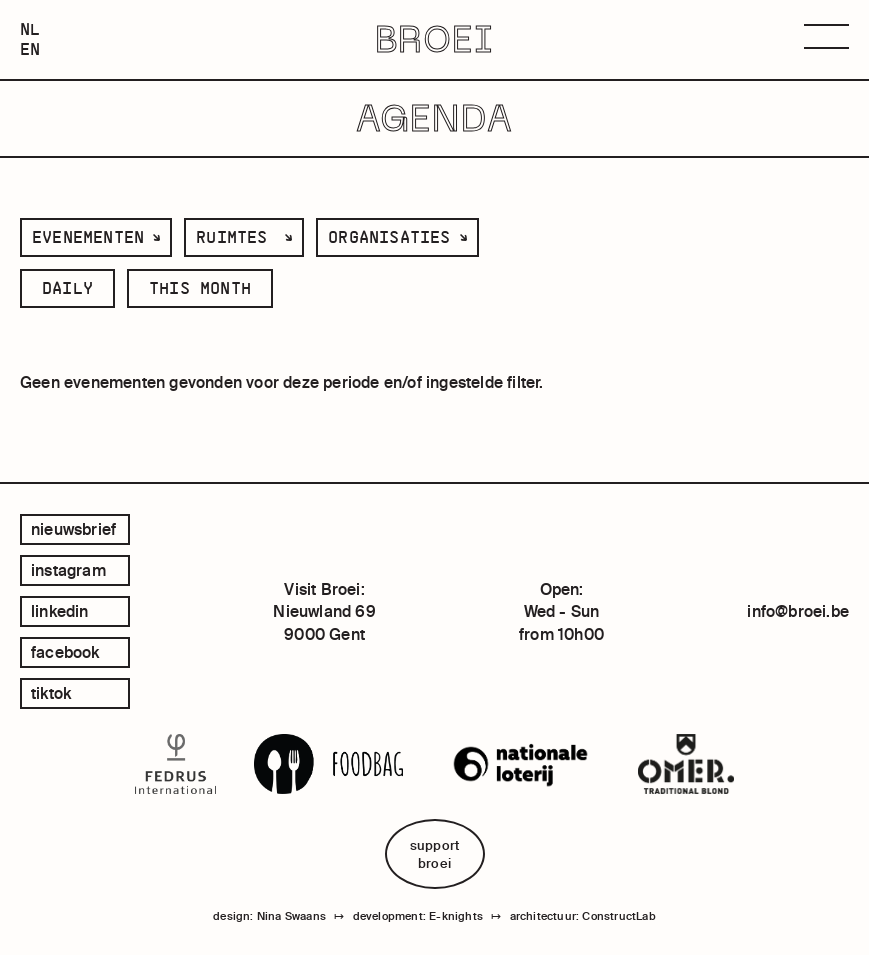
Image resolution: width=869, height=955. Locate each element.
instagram (68, 570)
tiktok (51, 693)
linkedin (60, 611)
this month (200, 288)
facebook (65, 652)
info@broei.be (798, 611)
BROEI (435, 40)
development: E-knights (418, 916)
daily (67, 288)
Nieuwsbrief (73, 529)
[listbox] (96, 237)
